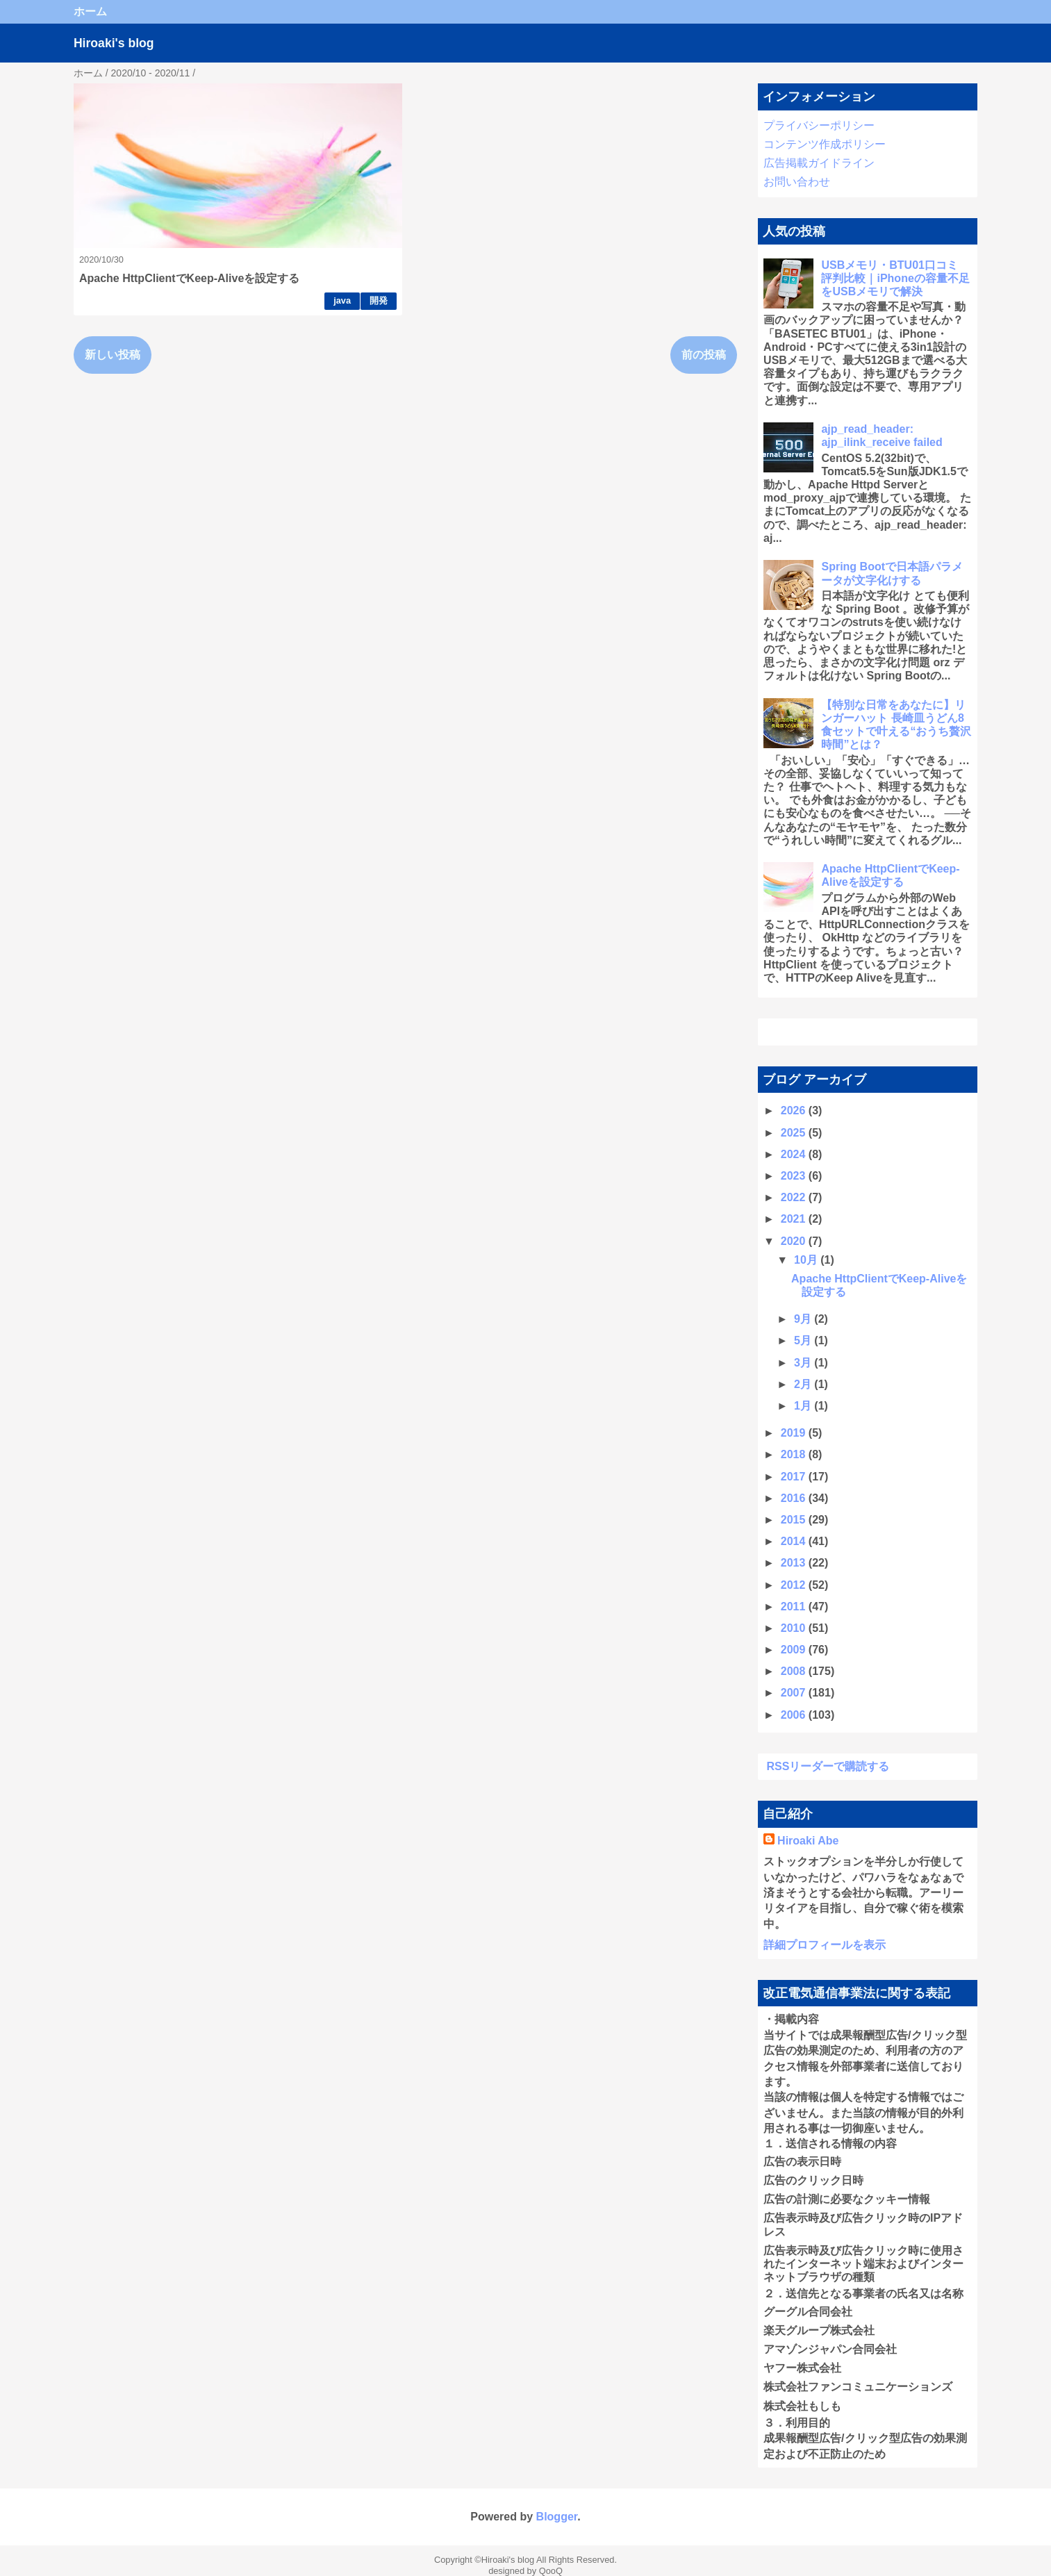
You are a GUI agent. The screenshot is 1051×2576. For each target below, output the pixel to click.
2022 (795, 1197)
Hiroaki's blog (114, 43)
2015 (795, 1520)
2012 (795, 1585)
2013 (795, 1563)
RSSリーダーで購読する (828, 1766)
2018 (795, 1454)
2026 (795, 1110)
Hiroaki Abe (807, 1841)
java (342, 300)
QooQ (551, 2571)
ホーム (90, 11)
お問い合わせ (796, 182)
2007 (795, 1693)
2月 (804, 1384)
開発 (379, 300)
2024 (795, 1154)
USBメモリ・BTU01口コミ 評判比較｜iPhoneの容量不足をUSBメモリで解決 (895, 278)
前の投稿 (703, 355)
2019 (795, 1433)
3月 (804, 1363)
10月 (807, 1260)
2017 (795, 1477)
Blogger (557, 2517)
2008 (795, 1671)
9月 (804, 1319)
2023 (795, 1176)
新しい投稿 (112, 355)
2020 (795, 1241)
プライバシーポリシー (819, 125)
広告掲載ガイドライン (819, 163)
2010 (795, 1628)
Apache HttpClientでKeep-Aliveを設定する (189, 278)
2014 (795, 1541)
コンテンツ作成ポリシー (824, 144)
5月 (804, 1340)
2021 (795, 1219)
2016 (795, 1498)
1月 (804, 1406)
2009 (795, 1650)
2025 (795, 1133)
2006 (795, 1715)
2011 (795, 1606)
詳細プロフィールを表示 (824, 1945)
